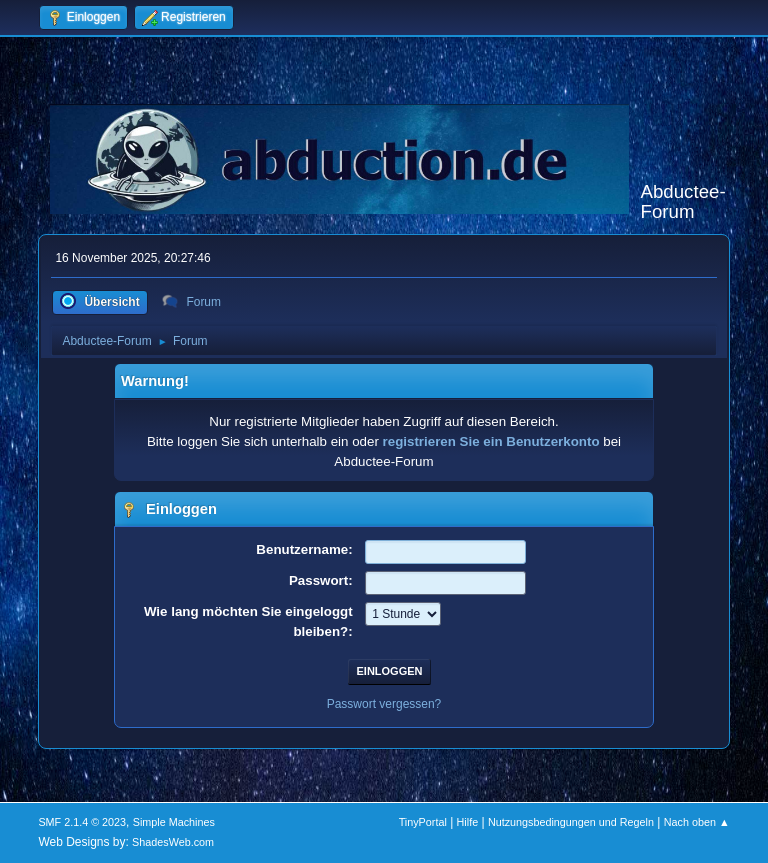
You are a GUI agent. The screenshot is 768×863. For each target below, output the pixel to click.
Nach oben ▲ (697, 822)
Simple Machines (174, 822)
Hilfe (468, 822)
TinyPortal (423, 822)
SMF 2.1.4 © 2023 (82, 822)
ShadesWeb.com (173, 842)
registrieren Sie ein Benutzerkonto (491, 441)
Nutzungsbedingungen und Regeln (571, 822)
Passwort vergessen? (384, 704)
